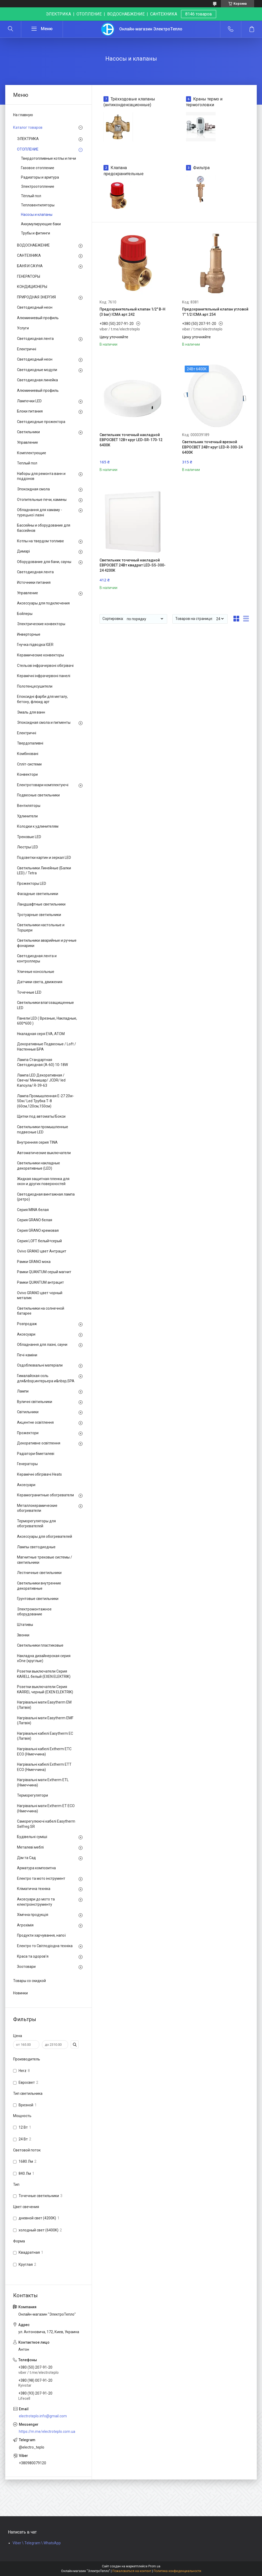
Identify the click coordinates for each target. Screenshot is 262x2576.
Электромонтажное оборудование (34, 1611)
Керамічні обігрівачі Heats (39, 1474)
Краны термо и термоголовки (204, 102)
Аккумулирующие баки (41, 224)
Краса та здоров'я (32, 1956)
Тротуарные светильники (39, 915)
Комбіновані (27, 754)
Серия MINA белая (33, 1210)
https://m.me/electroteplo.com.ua (47, 2431)
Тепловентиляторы (37, 205)
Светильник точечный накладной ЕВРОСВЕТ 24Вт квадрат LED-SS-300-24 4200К (133, 565)
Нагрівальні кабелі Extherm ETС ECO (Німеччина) (44, 1751)
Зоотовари (26, 1966)
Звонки (23, 1635)
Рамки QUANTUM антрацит (40, 1282)
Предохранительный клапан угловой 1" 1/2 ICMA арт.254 (215, 312)
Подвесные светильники (38, 795)
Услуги (23, 328)
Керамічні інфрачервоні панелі (43, 676)
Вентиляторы (28, 806)
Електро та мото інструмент (41, 1878)
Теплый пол (27, 463)
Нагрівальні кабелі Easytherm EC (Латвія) (45, 1736)
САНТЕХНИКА (29, 255)
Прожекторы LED (31, 883)
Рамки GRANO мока (34, 1262)
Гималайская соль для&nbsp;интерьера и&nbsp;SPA (45, 1378)
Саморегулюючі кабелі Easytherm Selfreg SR (46, 1824)
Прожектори (28, 1433)
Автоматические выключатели (44, 1153)
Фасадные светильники (37, 894)
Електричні (26, 349)
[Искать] (10, 29)
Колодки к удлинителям (37, 826)
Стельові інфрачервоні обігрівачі (45, 665)
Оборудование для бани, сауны (44, 562)
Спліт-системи (29, 764)
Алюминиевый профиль (38, 318)
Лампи (23, 1391)
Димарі (23, 551)
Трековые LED (29, 837)
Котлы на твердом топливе (40, 541)
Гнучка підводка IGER (35, 644)
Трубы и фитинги (35, 233)
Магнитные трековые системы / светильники (44, 1560)
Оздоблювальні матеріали (40, 1365)
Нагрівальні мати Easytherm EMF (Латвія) (45, 1720)
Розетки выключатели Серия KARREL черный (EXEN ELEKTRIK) (45, 1689)
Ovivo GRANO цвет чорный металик (39, 1295)
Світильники (28, 1412)
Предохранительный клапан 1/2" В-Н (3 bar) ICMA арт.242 (132, 312)
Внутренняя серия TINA (37, 1142)
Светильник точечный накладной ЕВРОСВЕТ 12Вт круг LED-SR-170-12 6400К (131, 440)
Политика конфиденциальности (177, 2571)
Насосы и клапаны (36, 214)
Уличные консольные (35, 972)
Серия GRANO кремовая (38, 1230)
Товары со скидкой (29, 1981)
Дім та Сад (26, 1858)
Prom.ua (154, 2566)
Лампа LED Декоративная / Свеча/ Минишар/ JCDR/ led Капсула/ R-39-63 (41, 1080)
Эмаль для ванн (31, 712)
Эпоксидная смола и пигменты (43, 722)
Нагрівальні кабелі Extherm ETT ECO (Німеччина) (44, 1767)
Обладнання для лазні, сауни (42, 1344)
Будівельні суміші (32, 1837)
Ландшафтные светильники (41, 904)
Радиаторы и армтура (40, 177)
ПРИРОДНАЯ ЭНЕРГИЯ (36, 297)
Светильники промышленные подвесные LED (42, 1129)
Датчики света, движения (39, 982)
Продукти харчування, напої (41, 1935)
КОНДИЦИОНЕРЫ (32, 287)
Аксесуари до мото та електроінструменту (36, 1901)
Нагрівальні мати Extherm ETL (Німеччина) (43, 1782)
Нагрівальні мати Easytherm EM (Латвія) (44, 1705)
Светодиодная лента (35, 338)
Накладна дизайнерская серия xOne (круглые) (43, 1658)
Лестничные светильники (39, 1573)
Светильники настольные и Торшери (40, 927)
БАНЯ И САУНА (30, 266)
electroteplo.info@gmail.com (43, 2416)
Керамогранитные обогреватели (45, 1495)
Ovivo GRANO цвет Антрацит (41, 1251)
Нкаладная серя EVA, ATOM (41, 1034)
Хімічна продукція (32, 1915)
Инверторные (28, 634)
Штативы (25, 1624)
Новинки (20, 1993)
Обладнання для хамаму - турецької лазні (39, 512)
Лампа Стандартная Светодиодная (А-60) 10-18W (42, 1062)
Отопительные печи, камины (42, 499)
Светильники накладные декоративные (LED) (38, 1165)
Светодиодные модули (37, 370)
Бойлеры (24, 614)
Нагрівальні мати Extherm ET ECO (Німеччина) (46, 1808)
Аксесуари (26, 1334)
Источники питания (34, 582)
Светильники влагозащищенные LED (45, 1005)
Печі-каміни (27, 1355)
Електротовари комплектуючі (42, 785)
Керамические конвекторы (40, 655)
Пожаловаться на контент (131, 2571)
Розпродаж (27, 1324)
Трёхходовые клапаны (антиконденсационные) (129, 102)
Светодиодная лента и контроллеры (37, 958)
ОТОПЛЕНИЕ (28, 149)
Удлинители (27, 816)
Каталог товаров (27, 127)
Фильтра (201, 167)
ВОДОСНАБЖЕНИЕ (33, 245)
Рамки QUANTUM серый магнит (44, 1272)
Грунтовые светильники (37, 1599)
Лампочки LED (29, 401)
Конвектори (27, 774)
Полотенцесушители (34, 686)
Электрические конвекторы (41, 624)
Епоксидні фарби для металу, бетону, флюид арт (42, 699)
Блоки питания (30, 411)
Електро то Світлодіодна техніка (45, 1946)
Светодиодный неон (34, 307)
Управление (27, 442)
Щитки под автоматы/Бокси (41, 1116)
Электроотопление (37, 186)
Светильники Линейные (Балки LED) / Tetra (44, 870)
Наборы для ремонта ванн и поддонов (41, 476)
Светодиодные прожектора (41, 422)
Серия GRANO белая (34, 1220)
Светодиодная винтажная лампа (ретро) (46, 1197)
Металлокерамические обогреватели (37, 1508)
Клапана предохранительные (123, 170)
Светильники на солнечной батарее (40, 1311)
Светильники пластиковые (40, 1645)
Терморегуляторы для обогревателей (36, 1523)
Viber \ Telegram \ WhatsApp (37, 2543)
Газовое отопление (37, 168)
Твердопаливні (30, 743)
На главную (23, 115)
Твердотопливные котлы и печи (48, 158)
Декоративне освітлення (38, 1443)
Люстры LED (27, 847)
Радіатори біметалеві (35, 1454)
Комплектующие (31, 453)
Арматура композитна (36, 1868)
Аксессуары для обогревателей (44, 1536)
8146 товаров (198, 14)
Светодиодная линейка (37, 380)
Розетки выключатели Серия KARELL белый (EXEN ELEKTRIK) (43, 1674)
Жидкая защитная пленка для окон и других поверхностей (43, 1181)
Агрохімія (25, 1925)
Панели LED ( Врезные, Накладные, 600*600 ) (47, 1021)
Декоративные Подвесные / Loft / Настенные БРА (46, 1046)
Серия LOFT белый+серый (39, 1241)
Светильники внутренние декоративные (39, 1585)
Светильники (28, 432)
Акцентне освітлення (35, 1422)
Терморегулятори (32, 1795)
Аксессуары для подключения (43, 603)
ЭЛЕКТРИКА (28, 139)
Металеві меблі (30, 1847)
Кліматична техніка (33, 1889)
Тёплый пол (31, 196)
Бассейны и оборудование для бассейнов (43, 528)
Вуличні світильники (34, 1402)
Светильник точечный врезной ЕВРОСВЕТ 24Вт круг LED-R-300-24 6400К (212, 447)
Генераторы (27, 1464)
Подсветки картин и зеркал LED (44, 857)
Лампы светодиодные (36, 1547)
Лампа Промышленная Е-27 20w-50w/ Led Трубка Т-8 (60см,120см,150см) (45, 1101)
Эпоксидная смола (33, 489)
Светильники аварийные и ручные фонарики (47, 943)
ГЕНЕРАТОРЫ (28, 276)
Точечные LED (29, 992)
